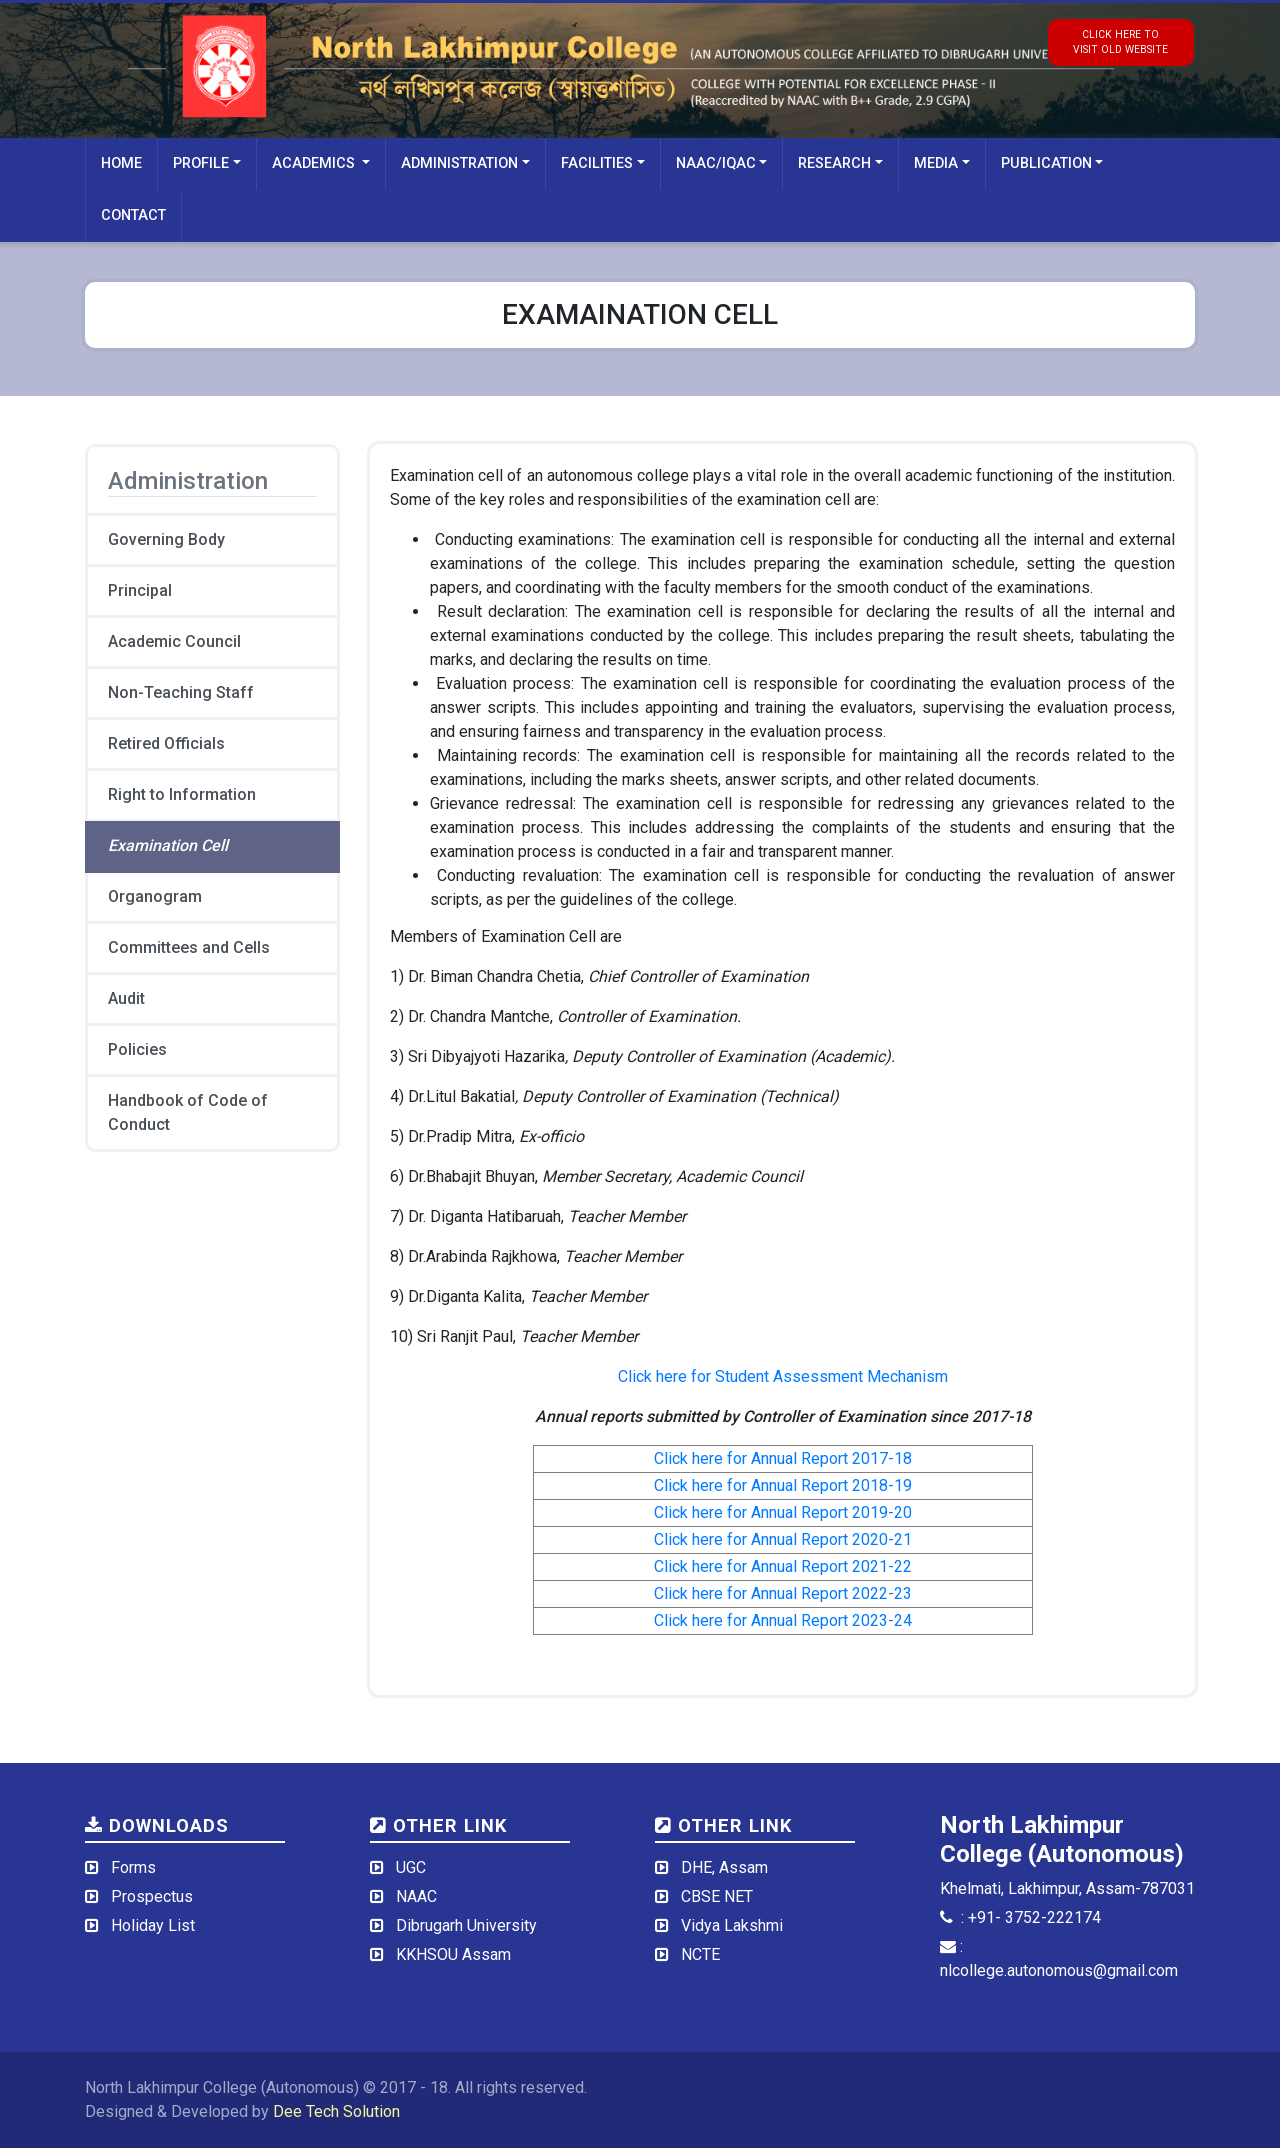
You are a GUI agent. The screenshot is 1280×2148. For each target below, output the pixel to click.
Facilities (597, 163)
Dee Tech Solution (336, 2111)
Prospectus (152, 1896)
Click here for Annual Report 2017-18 (783, 1458)
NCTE (700, 1954)
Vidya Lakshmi (732, 1925)
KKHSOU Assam (453, 1954)
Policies (137, 1049)
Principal (140, 590)
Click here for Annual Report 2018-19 (783, 1485)
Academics (315, 163)
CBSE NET (717, 1896)
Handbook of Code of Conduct (188, 1112)
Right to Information (182, 794)
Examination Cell (168, 845)
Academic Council (174, 641)
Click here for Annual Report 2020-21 (783, 1539)
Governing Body (166, 539)
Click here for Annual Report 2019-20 (783, 1512)
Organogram (155, 896)
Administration (459, 163)
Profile (201, 163)
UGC (411, 1867)
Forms (133, 1867)
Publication (1046, 163)
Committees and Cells (189, 947)
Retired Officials (166, 743)
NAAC (416, 1896)
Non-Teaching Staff (181, 692)
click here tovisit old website (1120, 42)
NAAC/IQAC (716, 163)
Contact (133, 215)
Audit (126, 998)
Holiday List (153, 1925)
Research (834, 163)
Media (936, 163)
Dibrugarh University (466, 1925)
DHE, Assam (724, 1867)
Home (121, 163)
